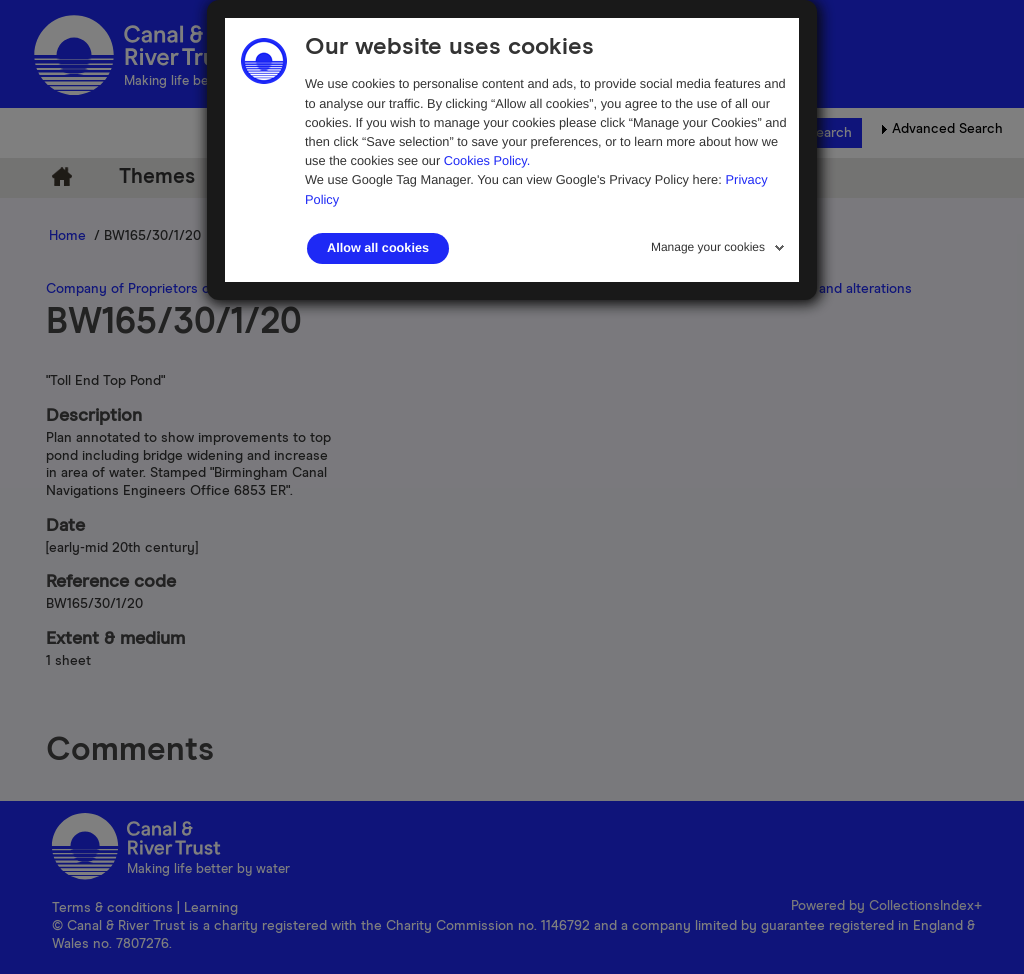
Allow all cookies (378, 248)
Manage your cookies (708, 247)
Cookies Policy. (487, 160)
